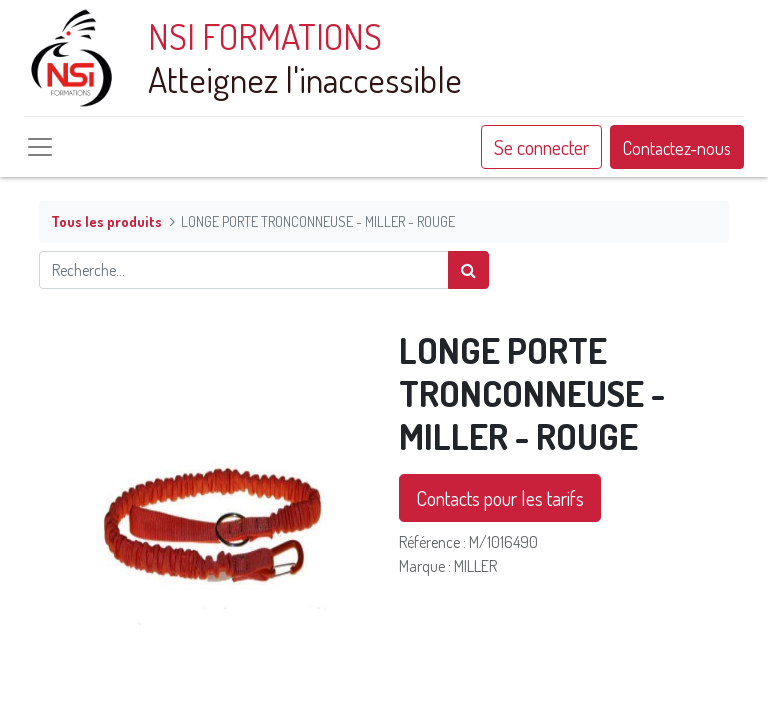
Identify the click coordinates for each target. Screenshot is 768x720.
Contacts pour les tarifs (500, 498)
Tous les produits (106, 221)
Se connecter (541, 147)
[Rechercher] (468, 270)
